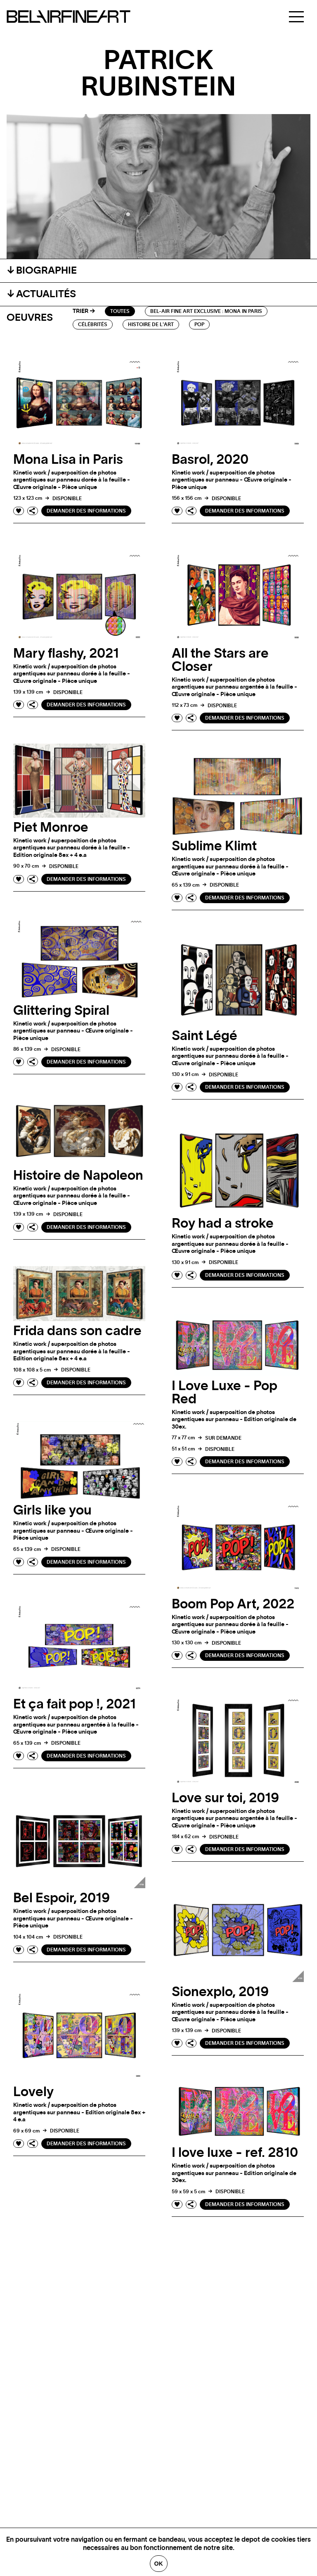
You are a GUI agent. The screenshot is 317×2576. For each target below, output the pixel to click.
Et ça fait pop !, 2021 (74, 1704)
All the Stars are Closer (220, 660)
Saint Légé (204, 1035)
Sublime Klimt (214, 846)
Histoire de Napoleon (78, 1175)
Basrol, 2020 (210, 459)
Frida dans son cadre (77, 1331)
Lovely (33, 2092)
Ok (158, 2563)
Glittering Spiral (61, 1010)
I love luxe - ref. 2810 (235, 2152)
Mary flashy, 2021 (66, 653)
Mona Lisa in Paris (68, 459)
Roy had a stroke (223, 1223)
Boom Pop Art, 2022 (233, 1604)
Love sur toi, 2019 (225, 1798)
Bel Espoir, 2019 (61, 1898)
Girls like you (52, 1510)
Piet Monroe (50, 827)
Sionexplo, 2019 (220, 1992)
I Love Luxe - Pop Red (224, 1392)
